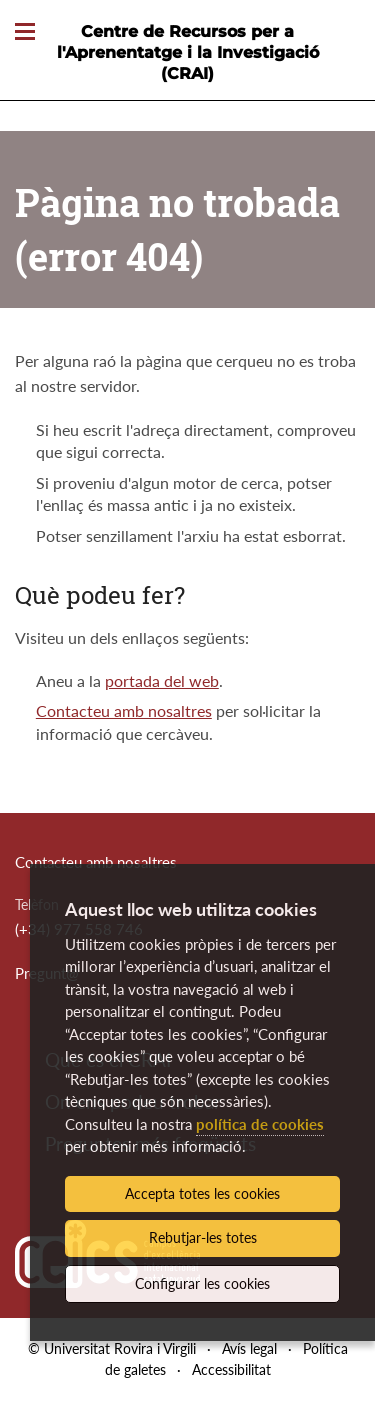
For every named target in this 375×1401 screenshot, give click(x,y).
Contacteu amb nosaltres (124, 710)
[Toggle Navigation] (25, 32)
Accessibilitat (231, 1369)
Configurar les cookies (202, 1283)
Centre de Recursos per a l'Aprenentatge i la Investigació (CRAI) (188, 52)
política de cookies (260, 1124)
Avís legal (249, 1348)
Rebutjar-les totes (203, 1237)
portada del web (162, 680)
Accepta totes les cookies (202, 1193)
